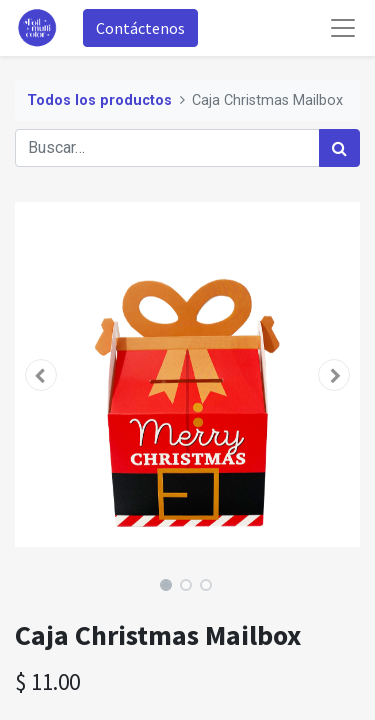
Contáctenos (140, 28)
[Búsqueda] (339, 148)
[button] (41, 375)
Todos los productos (99, 100)
